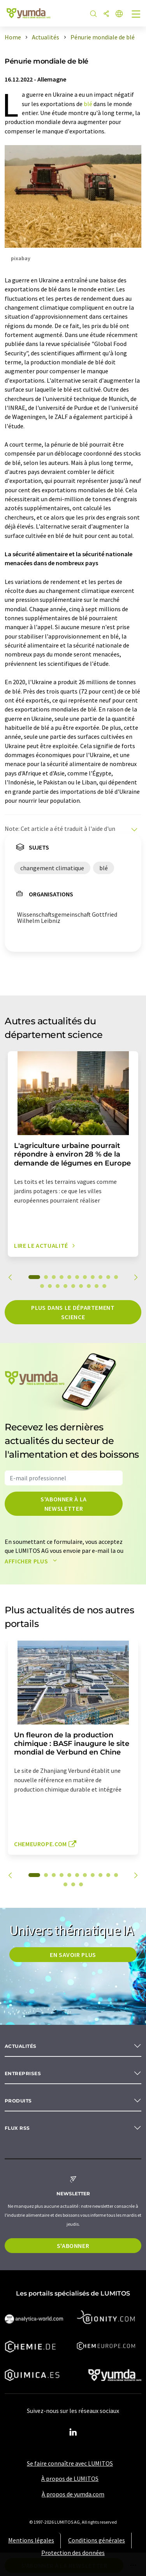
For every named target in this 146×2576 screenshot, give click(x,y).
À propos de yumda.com (73, 2494)
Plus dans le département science (72, 1312)
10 (108, 1277)
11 (116, 1277)
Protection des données (73, 2552)
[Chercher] (93, 14)
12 (42, 1286)
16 (73, 1286)
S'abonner (73, 2246)
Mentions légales (31, 2540)
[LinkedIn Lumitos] (73, 2432)
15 (65, 1286)
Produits (18, 2101)
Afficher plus (32, 1561)
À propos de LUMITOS (70, 2478)
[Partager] (106, 14)
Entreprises (23, 2073)
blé (88, 104)
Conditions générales (96, 2540)
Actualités (21, 2046)
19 (97, 1286)
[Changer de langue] (119, 14)
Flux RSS (17, 2128)
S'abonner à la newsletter (63, 1503)
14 (58, 1286)
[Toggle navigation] (136, 15)
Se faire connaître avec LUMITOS (70, 2463)
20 (104, 1286)
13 (50, 1286)
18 (89, 1286)
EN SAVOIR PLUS (73, 1955)
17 (81, 1286)
